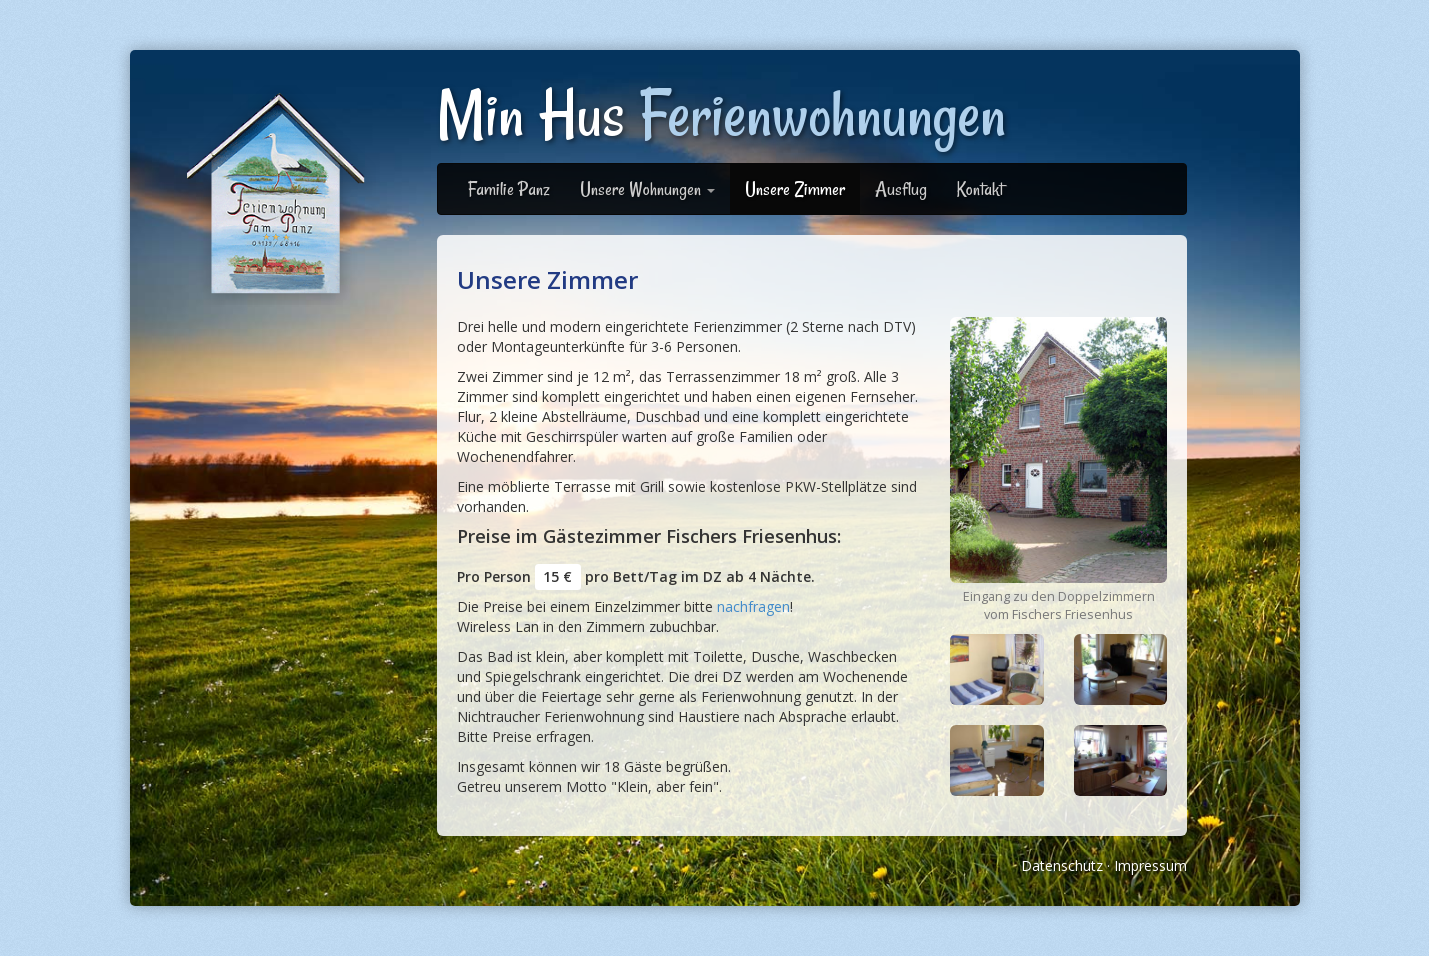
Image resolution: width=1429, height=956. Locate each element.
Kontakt (980, 189)
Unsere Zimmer (795, 189)
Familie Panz (509, 189)
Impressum (1150, 865)
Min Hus (721, 114)
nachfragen (753, 606)
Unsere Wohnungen (647, 189)
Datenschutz (1062, 865)
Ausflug (901, 189)
